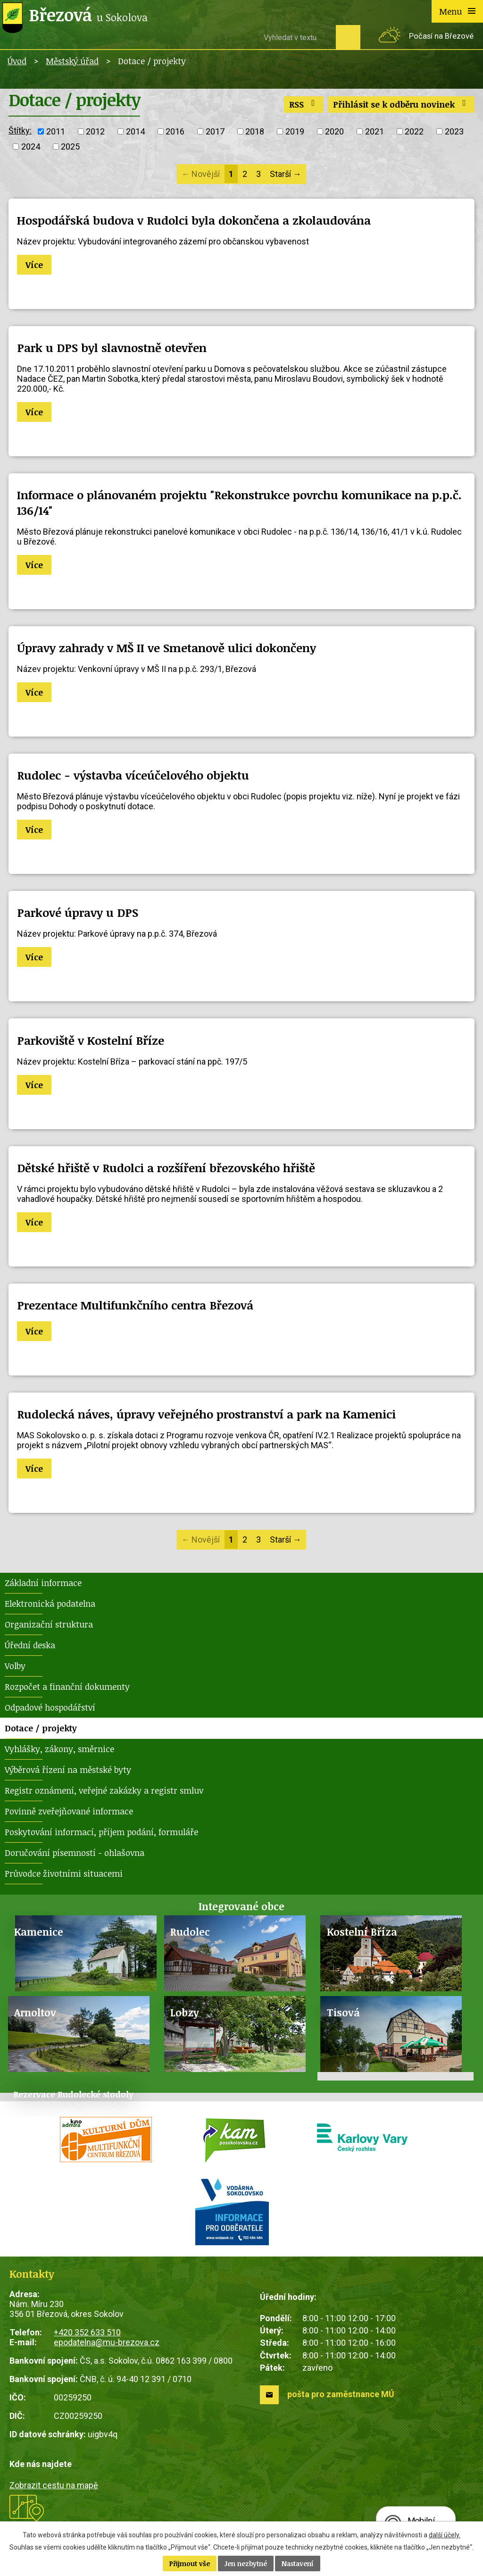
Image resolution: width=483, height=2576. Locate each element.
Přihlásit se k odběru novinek (401, 104)
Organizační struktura (49, 1624)
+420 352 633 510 (87, 2332)
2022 (414, 131)
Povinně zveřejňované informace (69, 1811)
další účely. (444, 2535)
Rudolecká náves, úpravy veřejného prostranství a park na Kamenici (206, 1414)
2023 (454, 131)
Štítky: (20, 130)
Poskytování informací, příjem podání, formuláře (101, 1832)
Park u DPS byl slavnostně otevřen (112, 347)
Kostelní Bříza (362, 1931)
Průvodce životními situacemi (64, 1873)
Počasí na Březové (441, 36)
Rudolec (190, 1931)
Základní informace (43, 1582)
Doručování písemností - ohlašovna (74, 1852)
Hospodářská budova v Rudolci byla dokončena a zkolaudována (194, 220)
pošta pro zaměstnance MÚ (340, 2394)
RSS (304, 104)
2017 (215, 131)
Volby (15, 1665)
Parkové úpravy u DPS (77, 912)
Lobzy (184, 2012)
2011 (55, 131)
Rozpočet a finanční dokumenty (67, 1686)
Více (34, 264)
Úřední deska (30, 1645)
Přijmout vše (189, 2563)
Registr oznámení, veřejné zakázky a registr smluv (104, 1790)
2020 (334, 131)
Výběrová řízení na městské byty (68, 1769)
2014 (135, 131)
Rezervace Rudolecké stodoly (73, 2094)
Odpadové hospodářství (50, 1707)
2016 (175, 131)
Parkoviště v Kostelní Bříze (90, 1040)
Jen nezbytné (246, 2563)
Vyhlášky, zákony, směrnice (59, 1748)
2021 (374, 131)
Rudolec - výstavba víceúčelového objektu (133, 775)
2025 (70, 146)
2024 (30, 146)
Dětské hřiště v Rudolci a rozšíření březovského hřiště (166, 1167)
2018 (254, 131)
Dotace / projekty (41, 1728)
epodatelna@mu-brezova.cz (106, 2342)
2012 (95, 131)
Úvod (17, 61)
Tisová (343, 2012)
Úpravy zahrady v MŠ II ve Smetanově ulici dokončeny (166, 647)
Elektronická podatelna (50, 1603)
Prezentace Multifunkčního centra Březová (135, 1305)
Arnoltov (35, 2012)
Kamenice (38, 1931)
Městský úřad (72, 61)
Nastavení (298, 2563)
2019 (294, 131)
